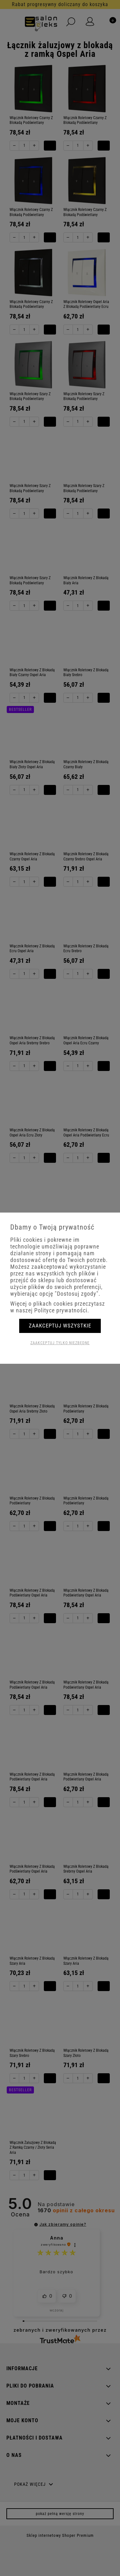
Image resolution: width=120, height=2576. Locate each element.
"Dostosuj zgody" (77, 1293)
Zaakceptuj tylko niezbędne (60, 1343)
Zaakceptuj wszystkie (60, 1325)
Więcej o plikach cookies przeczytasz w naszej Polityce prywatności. (57, 1307)
